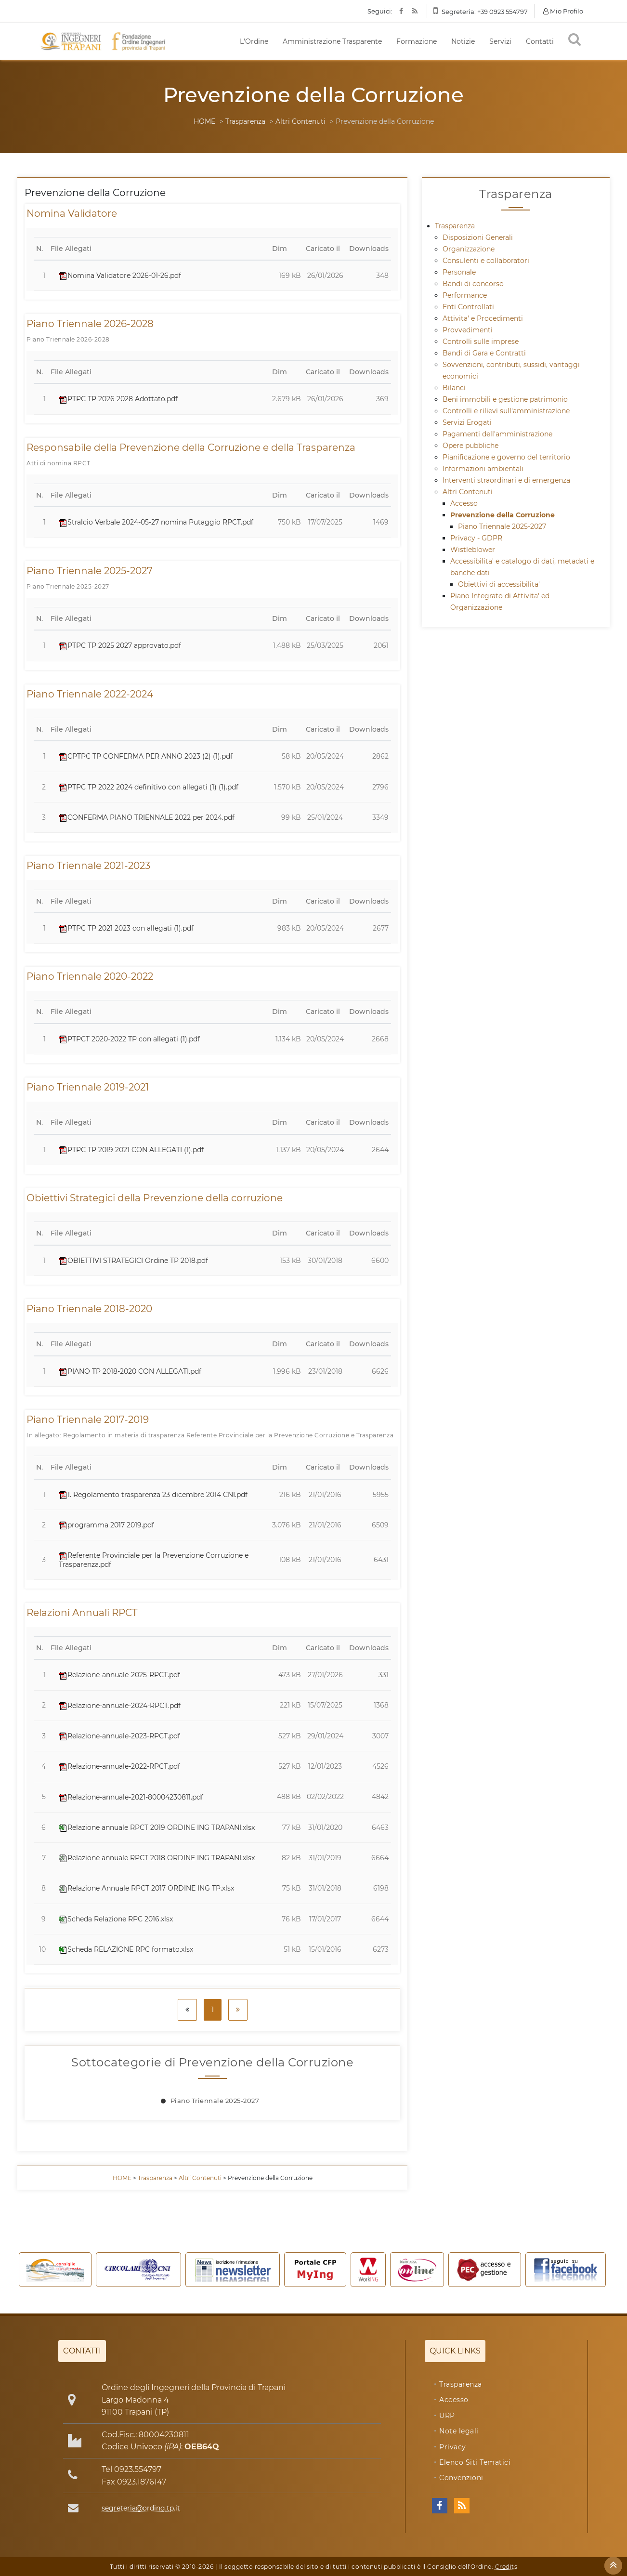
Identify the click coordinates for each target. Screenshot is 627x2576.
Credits (506, 2566)
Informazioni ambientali (483, 468)
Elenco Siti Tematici (474, 2462)
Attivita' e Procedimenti (483, 318)
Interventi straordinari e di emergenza (506, 480)
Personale (459, 272)
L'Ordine (254, 41)
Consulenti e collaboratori (486, 260)
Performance (465, 295)
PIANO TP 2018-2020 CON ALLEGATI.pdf (130, 1371)
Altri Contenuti (300, 121)
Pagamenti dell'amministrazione (497, 434)
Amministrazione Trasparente (332, 41)
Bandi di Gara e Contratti (484, 353)
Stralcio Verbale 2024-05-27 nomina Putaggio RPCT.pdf (156, 522)
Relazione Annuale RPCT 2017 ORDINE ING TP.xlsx (146, 1888)
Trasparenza (245, 121)
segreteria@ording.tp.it (141, 2508)
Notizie (463, 41)
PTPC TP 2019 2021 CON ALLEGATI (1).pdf (131, 1149)
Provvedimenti (468, 330)
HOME (204, 121)
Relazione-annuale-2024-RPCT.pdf (120, 1705)
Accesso (464, 503)
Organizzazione (469, 249)
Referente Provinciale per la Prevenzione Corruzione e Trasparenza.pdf (153, 1559)
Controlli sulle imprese (481, 341)
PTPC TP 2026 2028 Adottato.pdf (118, 398)
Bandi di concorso (473, 283)
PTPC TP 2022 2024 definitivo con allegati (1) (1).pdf (148, 787)
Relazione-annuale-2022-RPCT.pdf (119, 1766)
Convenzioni (461, 2477)
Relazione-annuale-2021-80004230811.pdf (131, 1797)
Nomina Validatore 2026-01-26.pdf (120, 275)
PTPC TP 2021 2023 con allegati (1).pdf (126, 928)
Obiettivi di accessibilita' (499, 584)
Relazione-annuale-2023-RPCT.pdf (119, 1736)
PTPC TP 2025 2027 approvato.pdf (120, 645)
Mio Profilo (563, 11)
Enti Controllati (468, 306)
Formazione (416, 41)
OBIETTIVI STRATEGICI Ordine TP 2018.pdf (133, 1260)
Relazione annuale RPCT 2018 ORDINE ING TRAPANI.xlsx (157, 1857)
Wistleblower (472, 549)
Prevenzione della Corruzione (502, 515)
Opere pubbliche (470, 445)
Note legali (459, 2431)
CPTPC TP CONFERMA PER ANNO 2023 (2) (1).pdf (146, 756)
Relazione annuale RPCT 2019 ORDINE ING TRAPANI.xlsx (157, 1827)
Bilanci (454, 387)
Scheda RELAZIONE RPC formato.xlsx (126, 1949)
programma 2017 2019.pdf (106, 1525)
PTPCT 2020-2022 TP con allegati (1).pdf (129, 1039)
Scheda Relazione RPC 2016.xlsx (116, 1919)
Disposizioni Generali (478, 237)
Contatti (540, 41)
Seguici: (379, 11)
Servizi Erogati (467, 422)
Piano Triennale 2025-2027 (215, 2100)
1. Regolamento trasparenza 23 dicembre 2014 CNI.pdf (153, 1494)
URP (447, 2415)
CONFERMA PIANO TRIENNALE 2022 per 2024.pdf (147, 817)
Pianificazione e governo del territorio (506, 457)
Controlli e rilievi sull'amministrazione (506, 411)
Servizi (500, 41)
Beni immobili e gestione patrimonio (505, 399)
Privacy (452, 2447)
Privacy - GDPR (476, 538)
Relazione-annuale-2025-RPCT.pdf (119, 1674)
